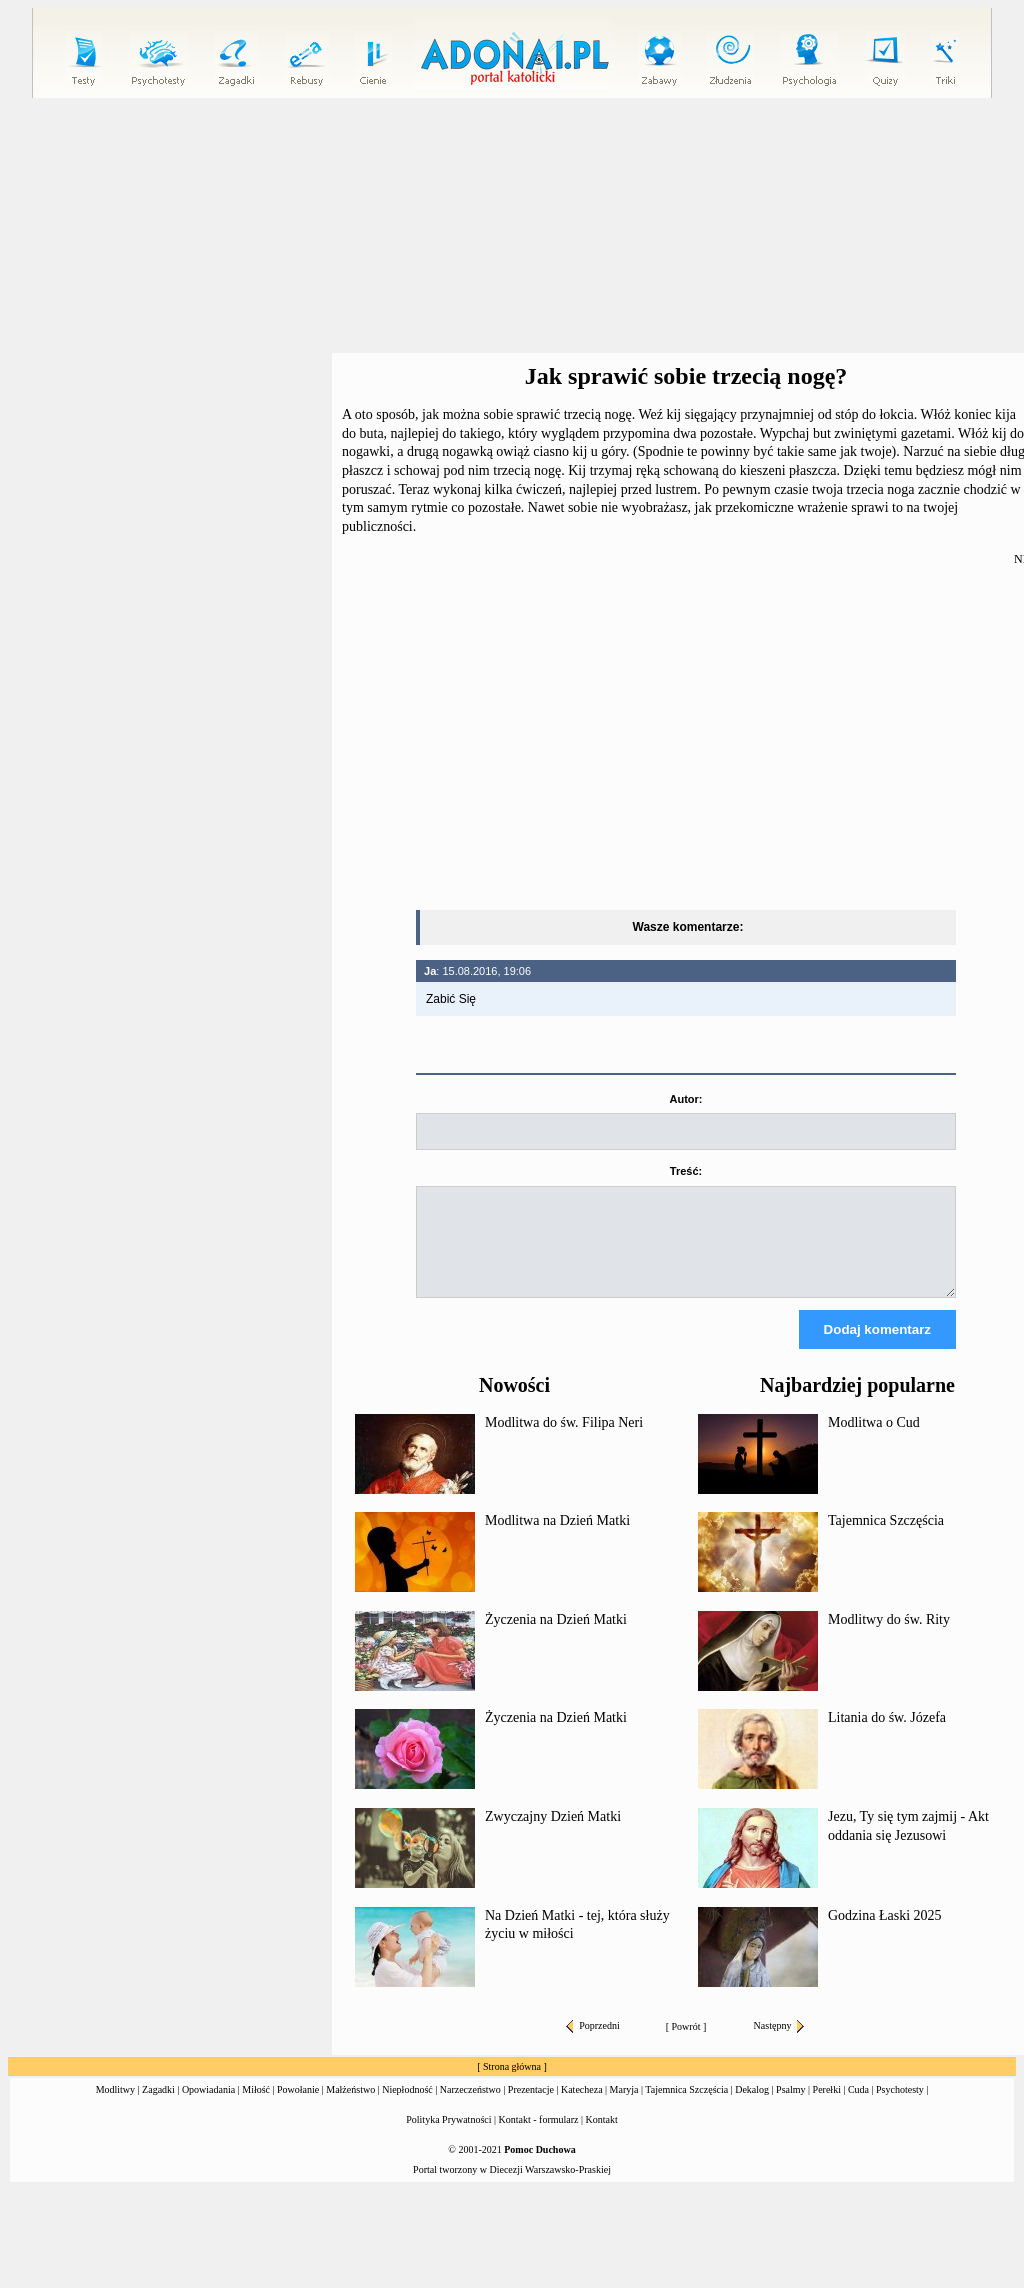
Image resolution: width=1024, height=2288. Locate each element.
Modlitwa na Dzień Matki (557, 1538)
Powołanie (298, 2107)
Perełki (827, 2107)
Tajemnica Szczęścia (886, 1538)
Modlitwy (115, 2107)
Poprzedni (593, 2043)
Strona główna (512, 2084)
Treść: (686, 1171)
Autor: (686, 1099)
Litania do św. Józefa (887, 1735)
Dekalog (752, 2107)
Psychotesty (900, 2107)
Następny (779, 2043)
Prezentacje (531, 2107)
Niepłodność (407, 2107)
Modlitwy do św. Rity (889, 1637)
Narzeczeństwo (470, 2107)
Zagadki (158, 2107)
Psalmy (790, 2107)
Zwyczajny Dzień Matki (553, 1834)
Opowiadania (208, 2107)
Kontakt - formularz (539, 2137)
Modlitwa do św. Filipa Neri (564, 1440)
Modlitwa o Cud (874, 1440)
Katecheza (582, 2107)
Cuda (858, 2107)
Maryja (624, 2107)
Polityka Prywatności (448, 2137)
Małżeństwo (350, 2107)
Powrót (686, 2044)
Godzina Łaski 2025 (885, 1933)
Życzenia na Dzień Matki (556, 1637)
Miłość (256, 2107)
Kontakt (602, 2137)
